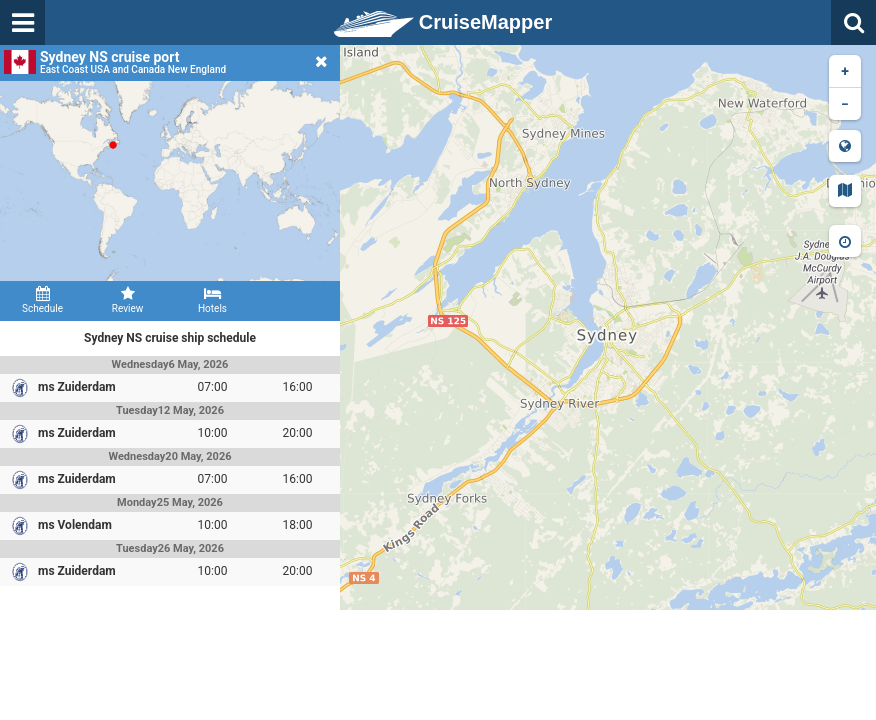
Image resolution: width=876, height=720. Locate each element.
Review (127, 300)
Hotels (212, 300)
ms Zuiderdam (77, 387)
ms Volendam (75, 525)
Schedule (42, 300)
